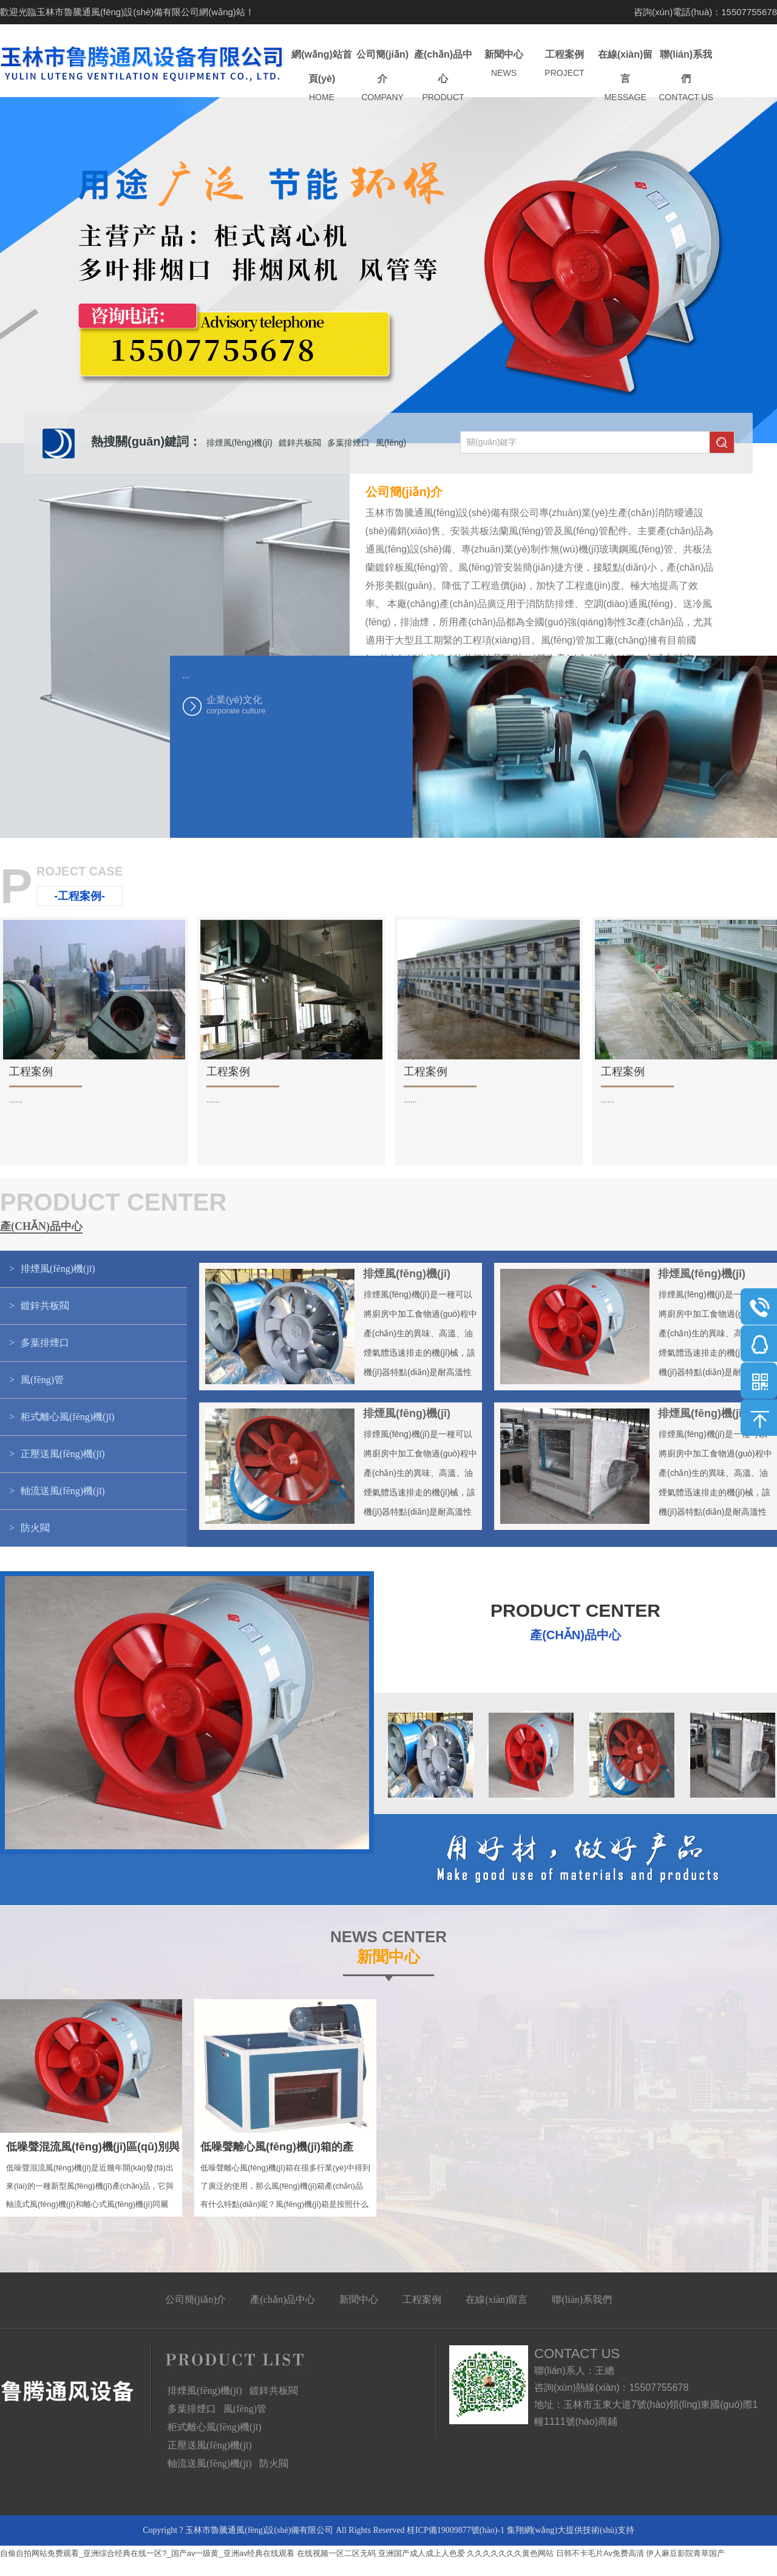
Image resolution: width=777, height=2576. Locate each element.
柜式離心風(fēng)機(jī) (215, 2427)
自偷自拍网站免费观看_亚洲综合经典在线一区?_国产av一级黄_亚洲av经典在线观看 (147, 2553)
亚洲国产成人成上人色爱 (421, 2553)
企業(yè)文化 (267, 705)
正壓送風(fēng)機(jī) (210, 2445)
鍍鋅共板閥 (300, 442)
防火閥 (273, 2463)
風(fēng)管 (244, 2409)
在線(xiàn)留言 (625, 76)
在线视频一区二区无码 (336, 2553)
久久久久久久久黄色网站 (510, 2553)
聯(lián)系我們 (686, 76)
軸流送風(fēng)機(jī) (210, 2463)
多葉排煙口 (348, 442)
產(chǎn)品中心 (443, 76)
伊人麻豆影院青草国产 (685, 2553)
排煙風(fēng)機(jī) (239, 442)
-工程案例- (79, 896)
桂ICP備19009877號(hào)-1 (455, 2530)
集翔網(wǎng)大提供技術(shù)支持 (570, 2530)
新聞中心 (503, 64)
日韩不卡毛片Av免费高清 (600, 2553)
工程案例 (564, 64)
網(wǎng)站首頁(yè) (321, 76)
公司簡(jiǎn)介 (382, 76)
